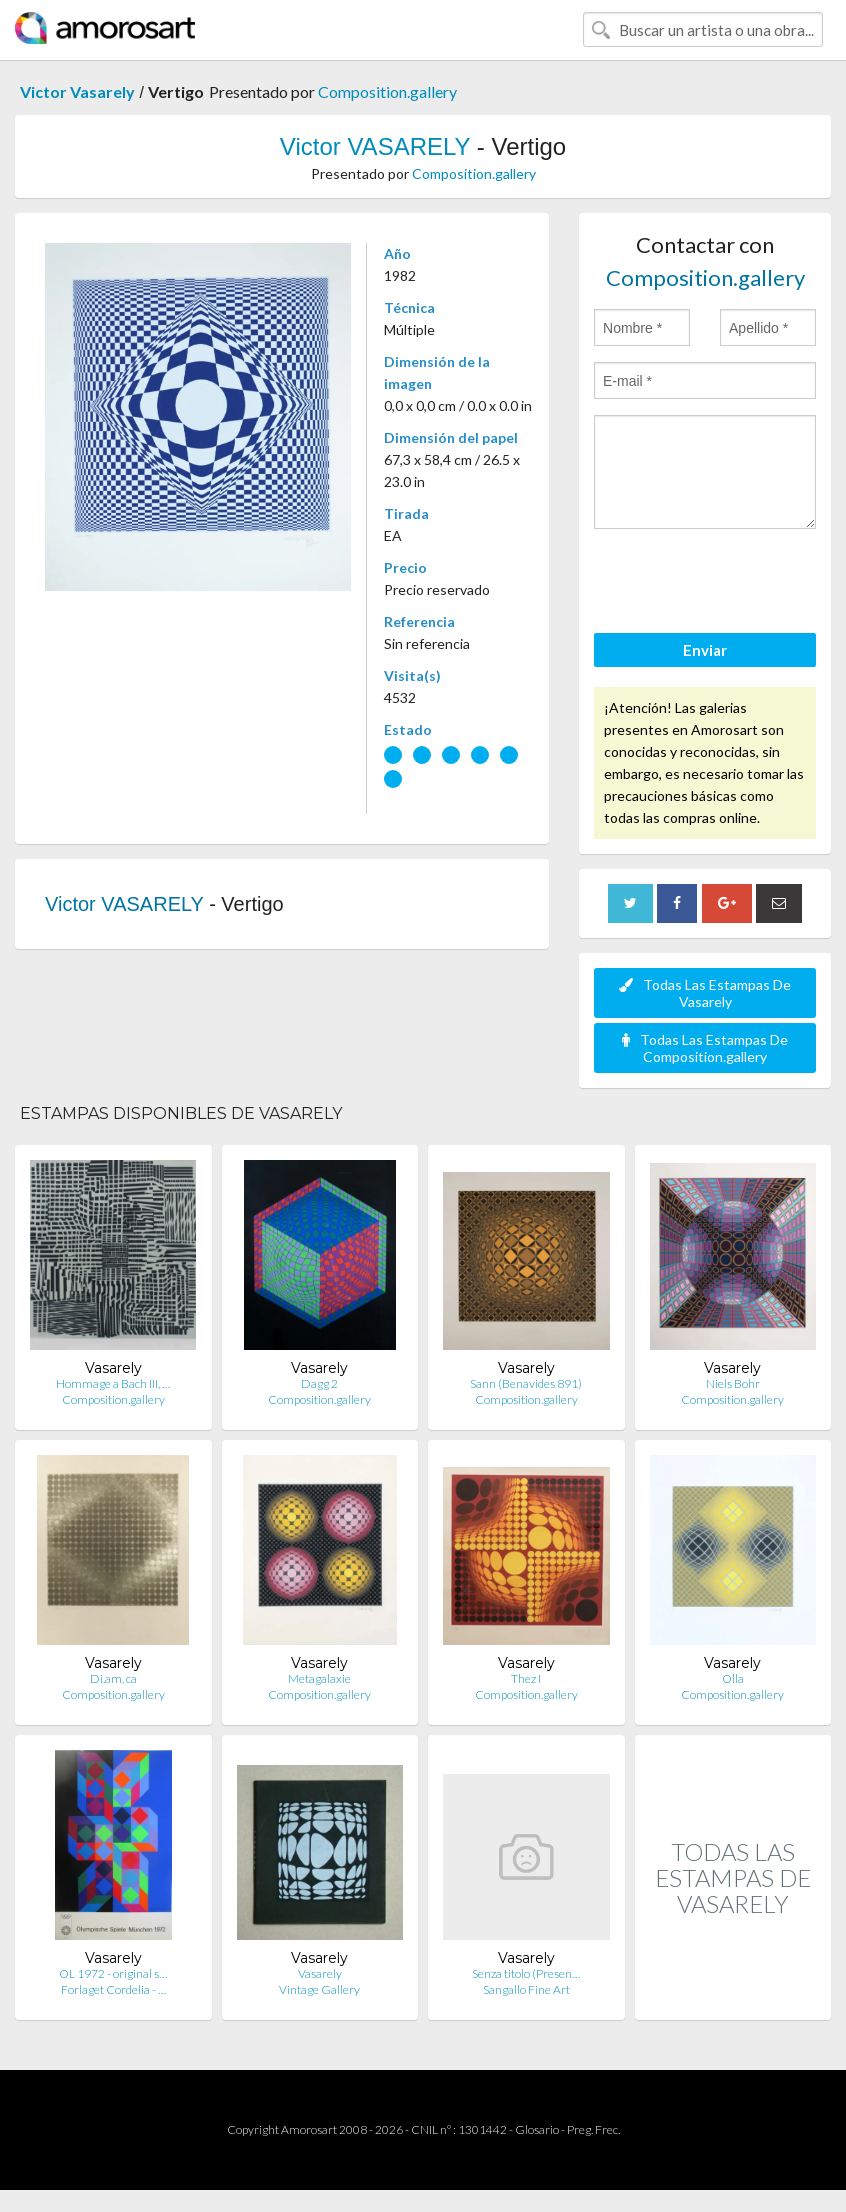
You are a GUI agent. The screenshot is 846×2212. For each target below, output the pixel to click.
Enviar (705, 650)
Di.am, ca (113, 1678)
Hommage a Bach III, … (113, 1383)
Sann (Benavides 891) (526, 1383)
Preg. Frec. (593, 2129)
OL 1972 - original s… (113, 1973)
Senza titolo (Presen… (526, 1973)
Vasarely (320, 1973)
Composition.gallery (387, 91)
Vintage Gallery (319, 1989)
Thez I (526, 1678)
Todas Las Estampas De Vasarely (705, 993)
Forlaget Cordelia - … (113, 1989)
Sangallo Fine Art (526, 1989)
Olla (733, 1678)
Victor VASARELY (375, 146)
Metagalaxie (319, 1678)
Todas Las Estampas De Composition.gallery (705, 1048)
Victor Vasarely (77, 91)
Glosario (537, 2129)
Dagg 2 (319, 1383)
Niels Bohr (733, 1383)
